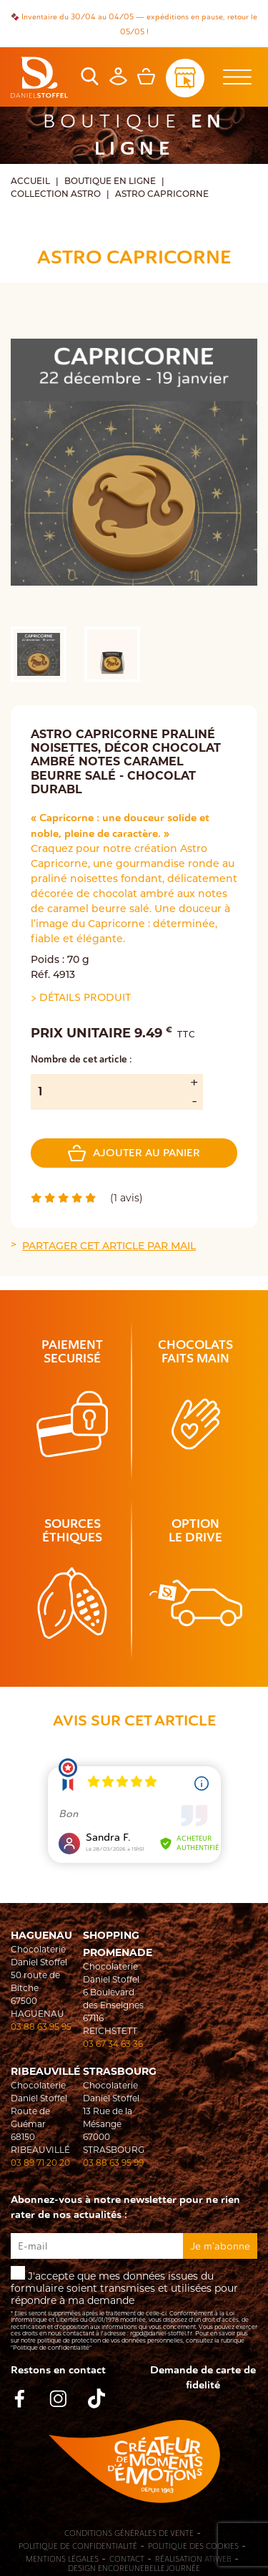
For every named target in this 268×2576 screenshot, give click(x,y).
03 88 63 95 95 (41, 2026)
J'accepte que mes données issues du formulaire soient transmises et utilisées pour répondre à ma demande (134, 2308)
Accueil (30, 182)
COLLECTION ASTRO (56, 194)
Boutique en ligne (110, 182)
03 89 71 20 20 (40, 2162)
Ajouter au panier (134, 1153)
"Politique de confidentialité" (51, 2347)
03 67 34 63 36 (113, 2043)
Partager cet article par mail (109, 1246)
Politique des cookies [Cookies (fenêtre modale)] (193, 2546)
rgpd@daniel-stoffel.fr (161, 2333)
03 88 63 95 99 (113, 2162)
